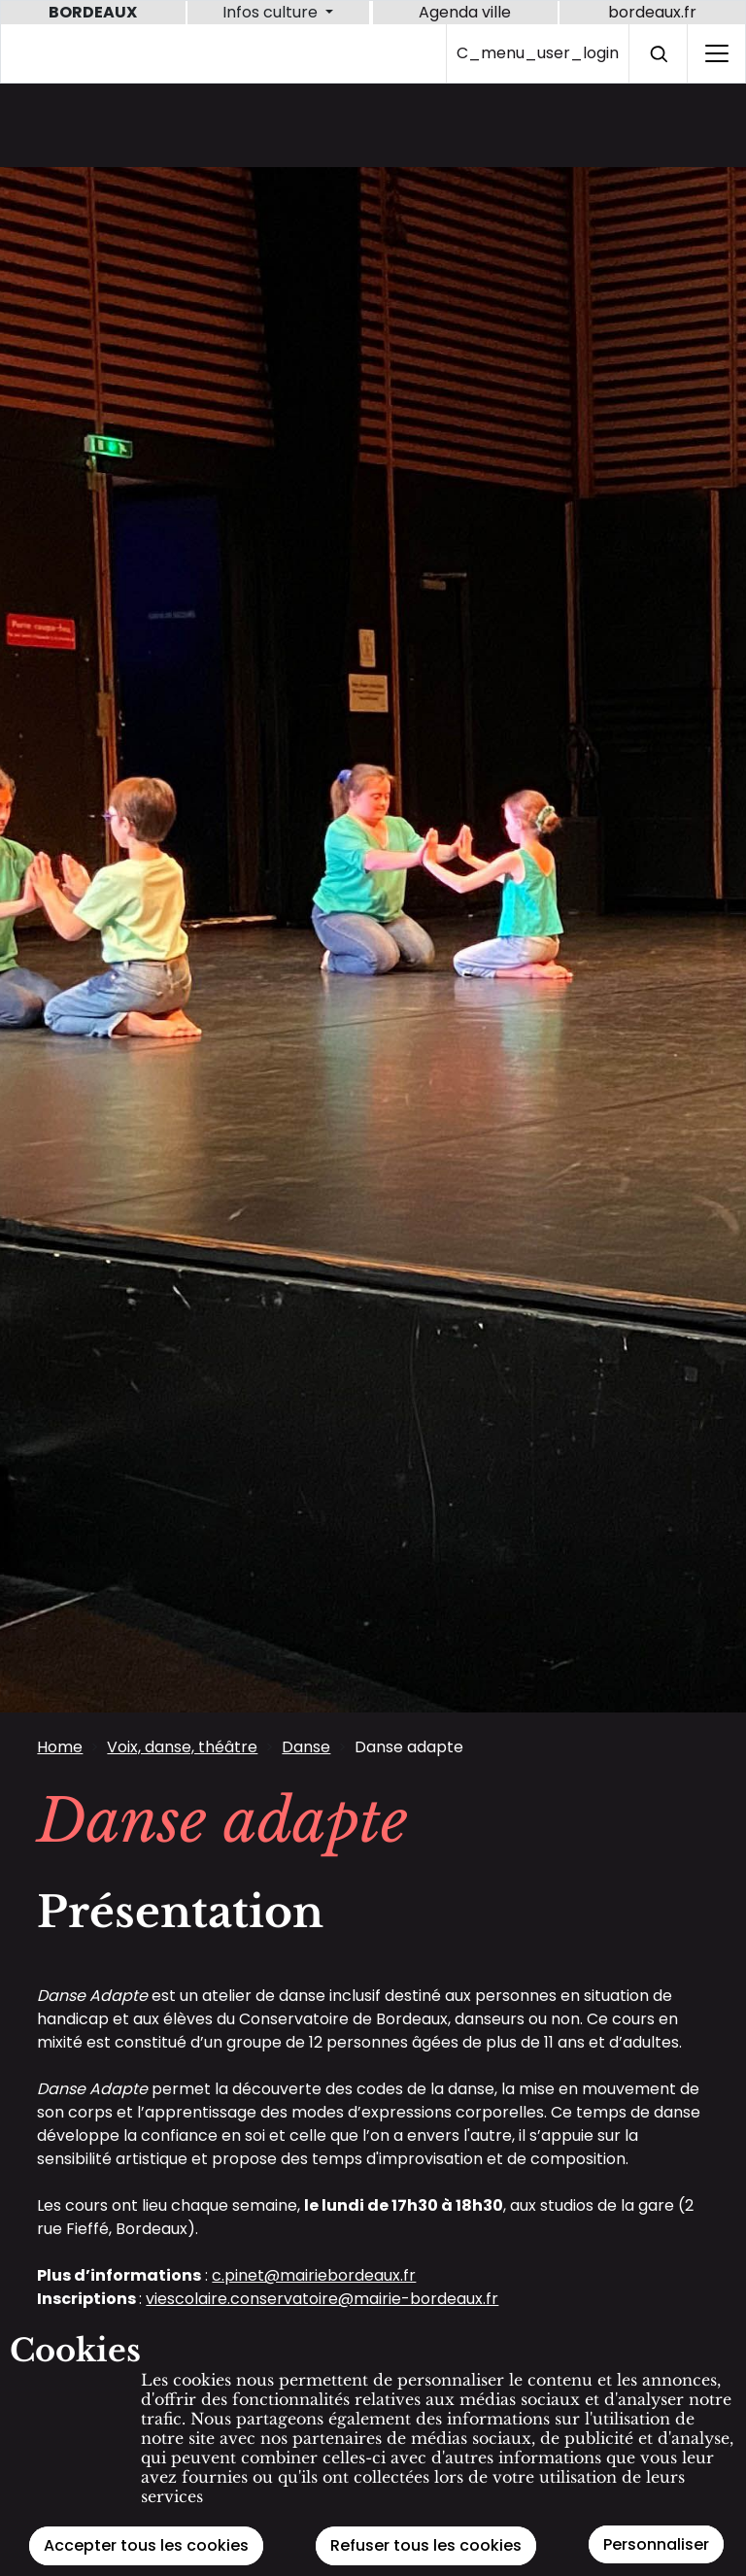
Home (60, 1747)
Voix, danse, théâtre (182, 1747)
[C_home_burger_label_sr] (716, 53)
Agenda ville (465, 12)
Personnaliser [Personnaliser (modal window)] (656, 2544)
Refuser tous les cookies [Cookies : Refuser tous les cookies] (426, 2545)
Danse (306, 1747)
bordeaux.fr (652, 12)
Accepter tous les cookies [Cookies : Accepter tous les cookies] (146, 2545)
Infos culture (272, 12)
